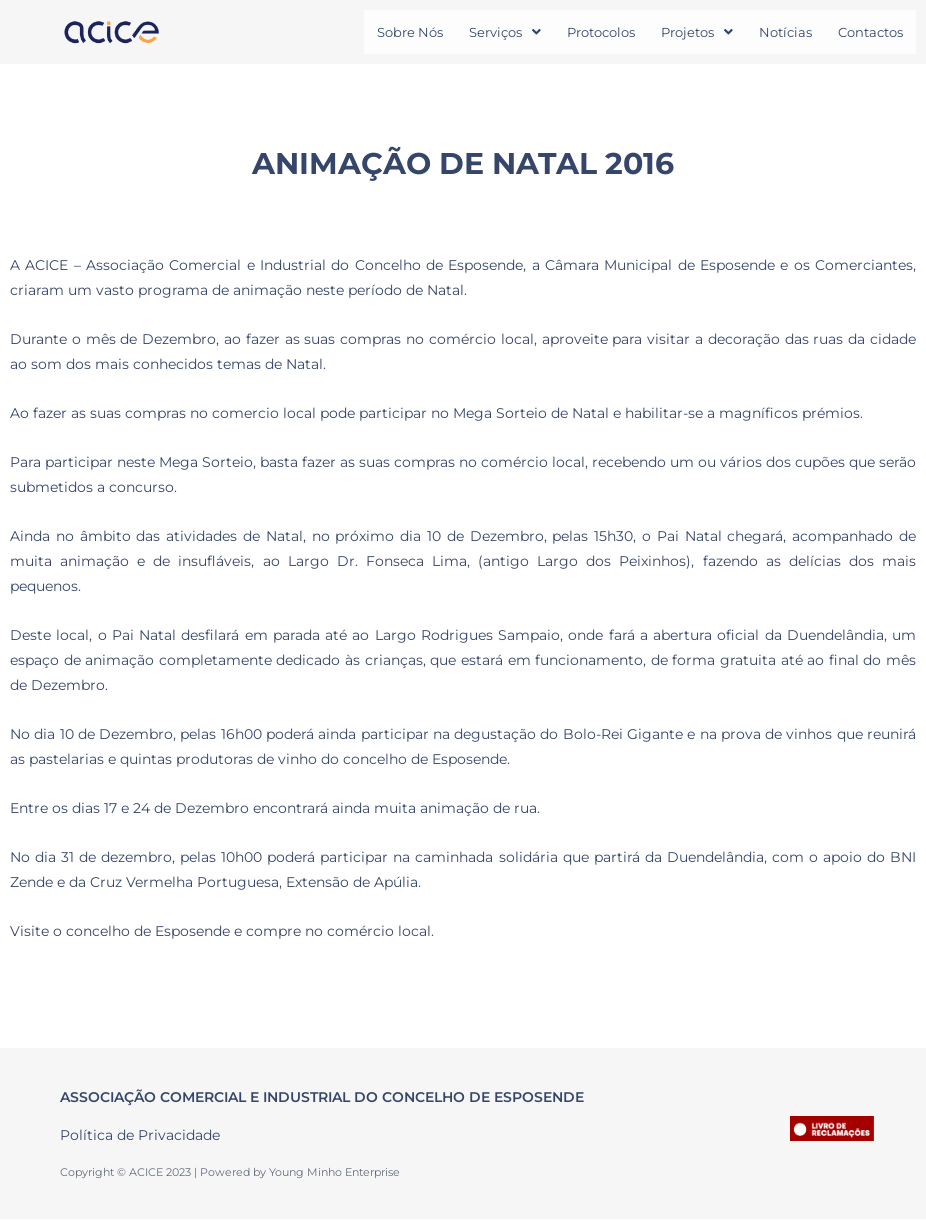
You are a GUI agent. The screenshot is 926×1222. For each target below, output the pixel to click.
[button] (505, 33)
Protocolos (601, 33)
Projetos (697, 33)
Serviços (505, 33)
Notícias (785, 33)
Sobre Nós (410, 33)
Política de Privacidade (140, 1138)
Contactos (870, 33)
